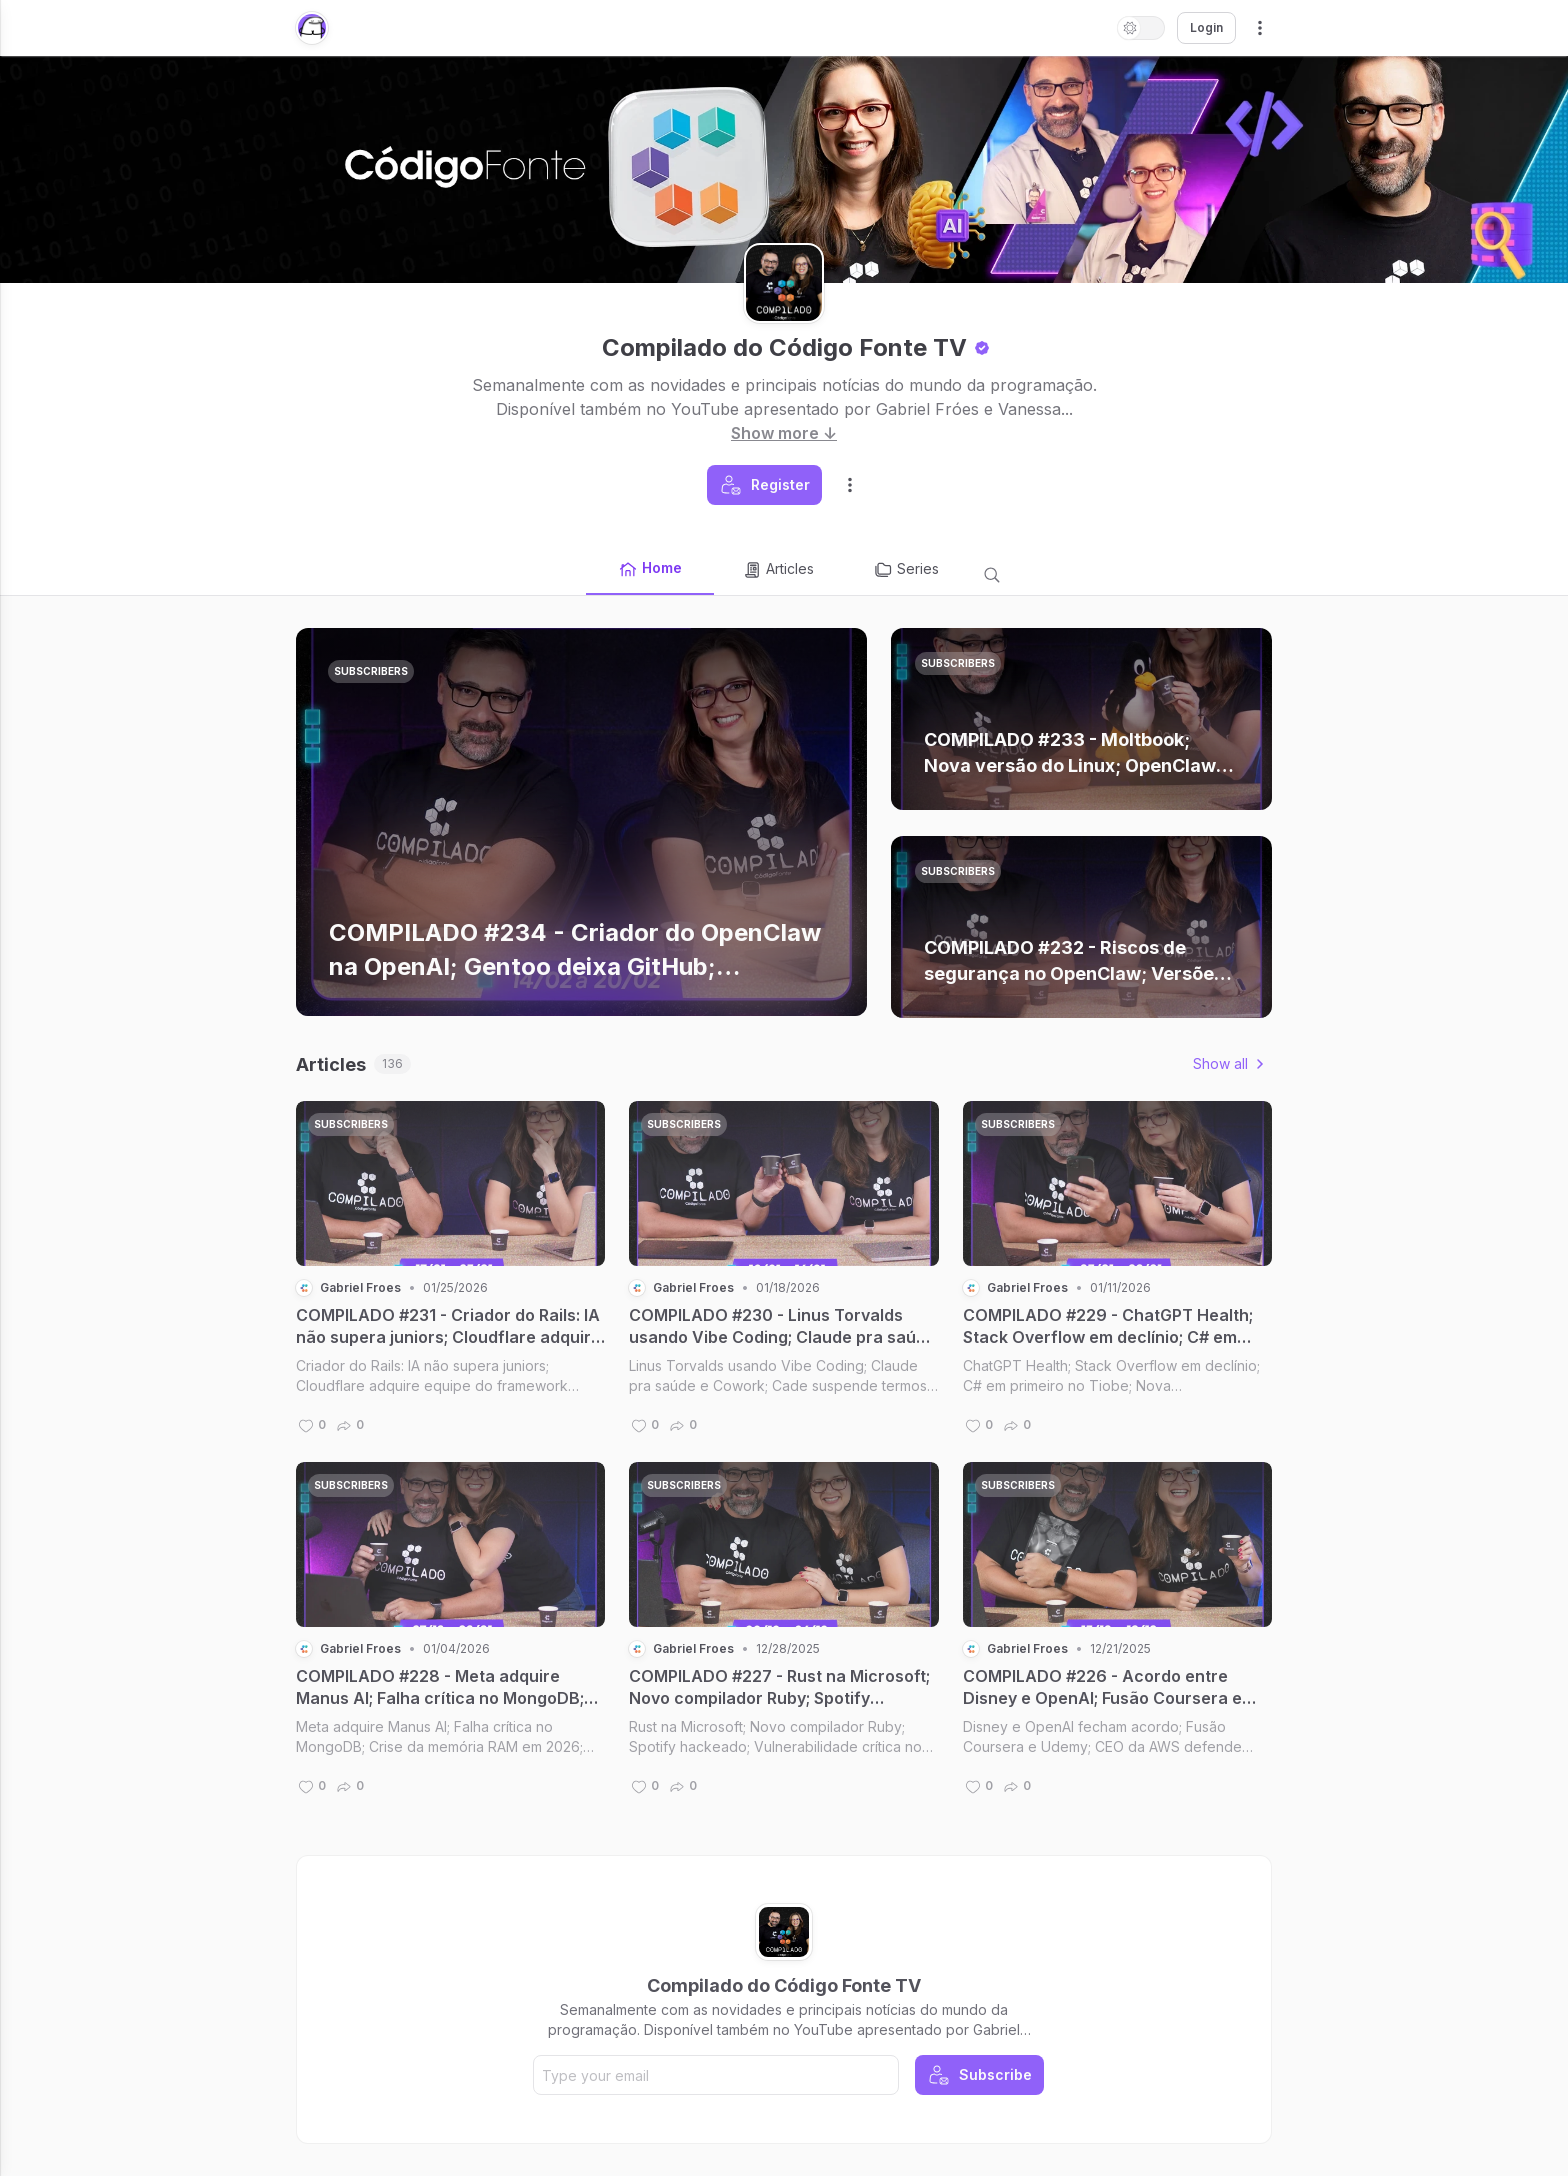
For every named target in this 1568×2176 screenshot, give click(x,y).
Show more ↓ (784, 433)
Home (650, 569)
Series (906, 570)
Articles (778, 570)
